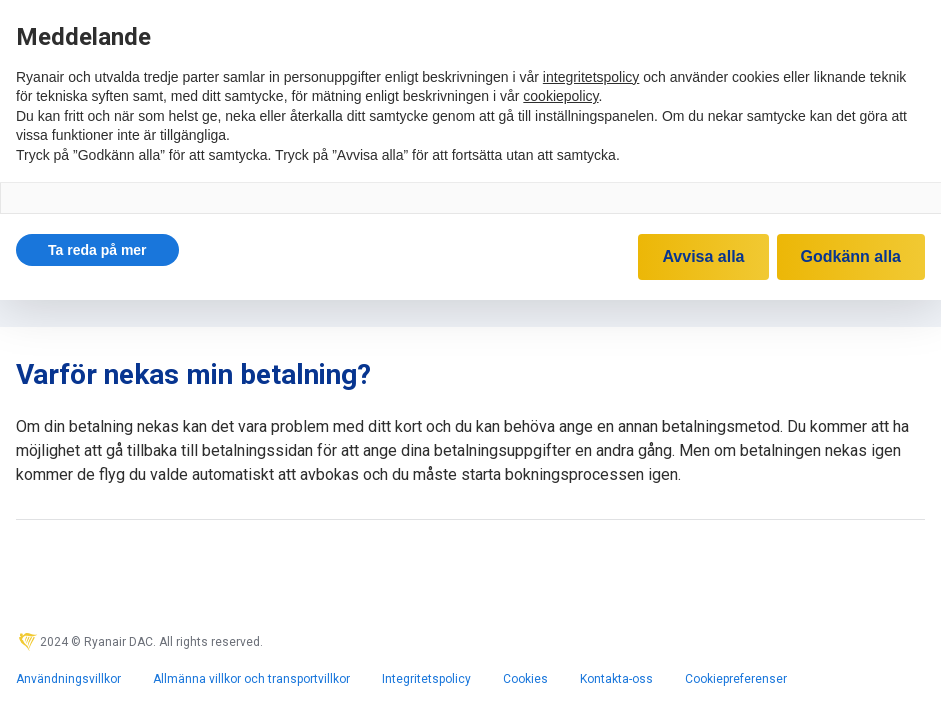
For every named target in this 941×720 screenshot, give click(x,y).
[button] (97, 250)
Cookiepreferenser (736, 679)
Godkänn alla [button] (851, 256)
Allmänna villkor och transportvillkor (251, 679)
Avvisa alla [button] (703, 256)
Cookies (525, 679)
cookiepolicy (560, 96)
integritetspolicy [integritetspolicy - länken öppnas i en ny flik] (591, 77)
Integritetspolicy (426, 679)
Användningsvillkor (68, 679)
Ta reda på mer (97, 250)
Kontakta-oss (616, 679)
